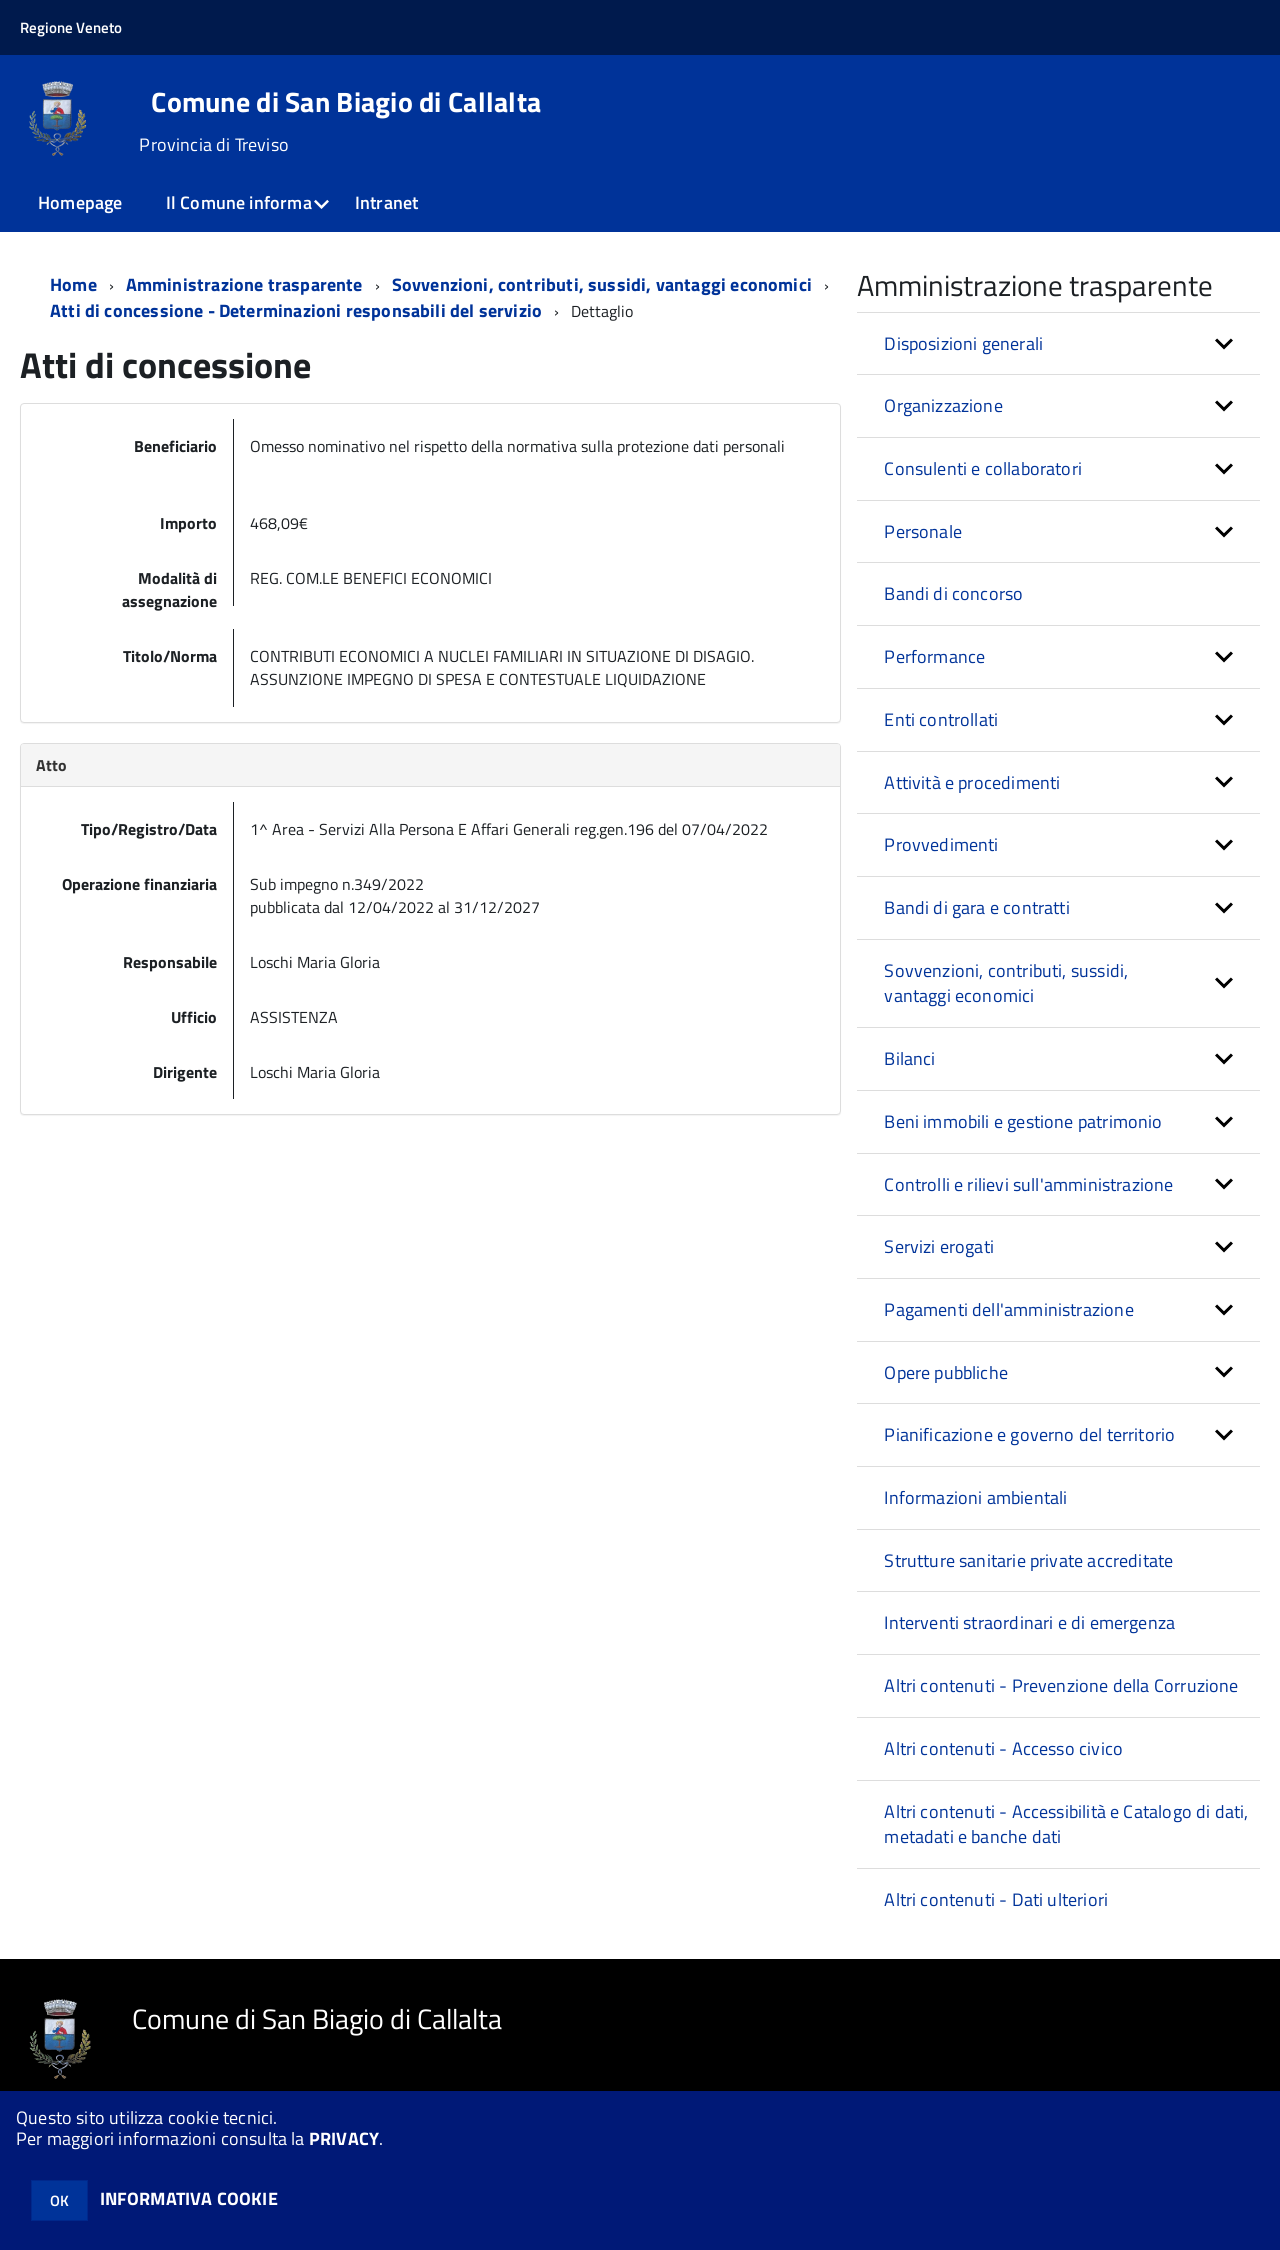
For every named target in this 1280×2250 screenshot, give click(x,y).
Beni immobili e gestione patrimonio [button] (1023, 1121)
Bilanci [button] (909, 1058)
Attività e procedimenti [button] (972, 782)
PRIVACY (344, 2138)
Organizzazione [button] (943, 405)
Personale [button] (923, 531)
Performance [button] (934, 656)
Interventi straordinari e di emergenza (1029, 1622)
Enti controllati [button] (941, 719)
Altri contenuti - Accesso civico (1003, 1748)
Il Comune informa (239, 202)
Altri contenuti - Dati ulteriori (996, 1899)
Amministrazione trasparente (244, 284)
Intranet (386, 202)
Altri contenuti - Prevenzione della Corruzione (1061, 1685)
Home (73, 284)
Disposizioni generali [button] (963, 343)
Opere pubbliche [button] (946, 1372)
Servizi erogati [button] (939, 1246)
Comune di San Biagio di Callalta (346, 102)
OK (59, 2200)
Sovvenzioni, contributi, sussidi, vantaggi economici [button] (1006, 983)
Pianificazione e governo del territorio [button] (1029, 1434)
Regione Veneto (71, 27)
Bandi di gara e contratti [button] (977, 907)
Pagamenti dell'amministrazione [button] (1008, 1309)
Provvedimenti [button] (941, 844)
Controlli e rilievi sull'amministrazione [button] (1028, 1184)
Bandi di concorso (953, 593)
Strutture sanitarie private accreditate (1028, 1560)
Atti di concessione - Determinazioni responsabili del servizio (296, 310)
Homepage (80, 202)
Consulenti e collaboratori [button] (983, 468)
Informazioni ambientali (975, 1497)
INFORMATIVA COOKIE (189, 2198)
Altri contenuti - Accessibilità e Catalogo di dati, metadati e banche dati (1066, 1824)
